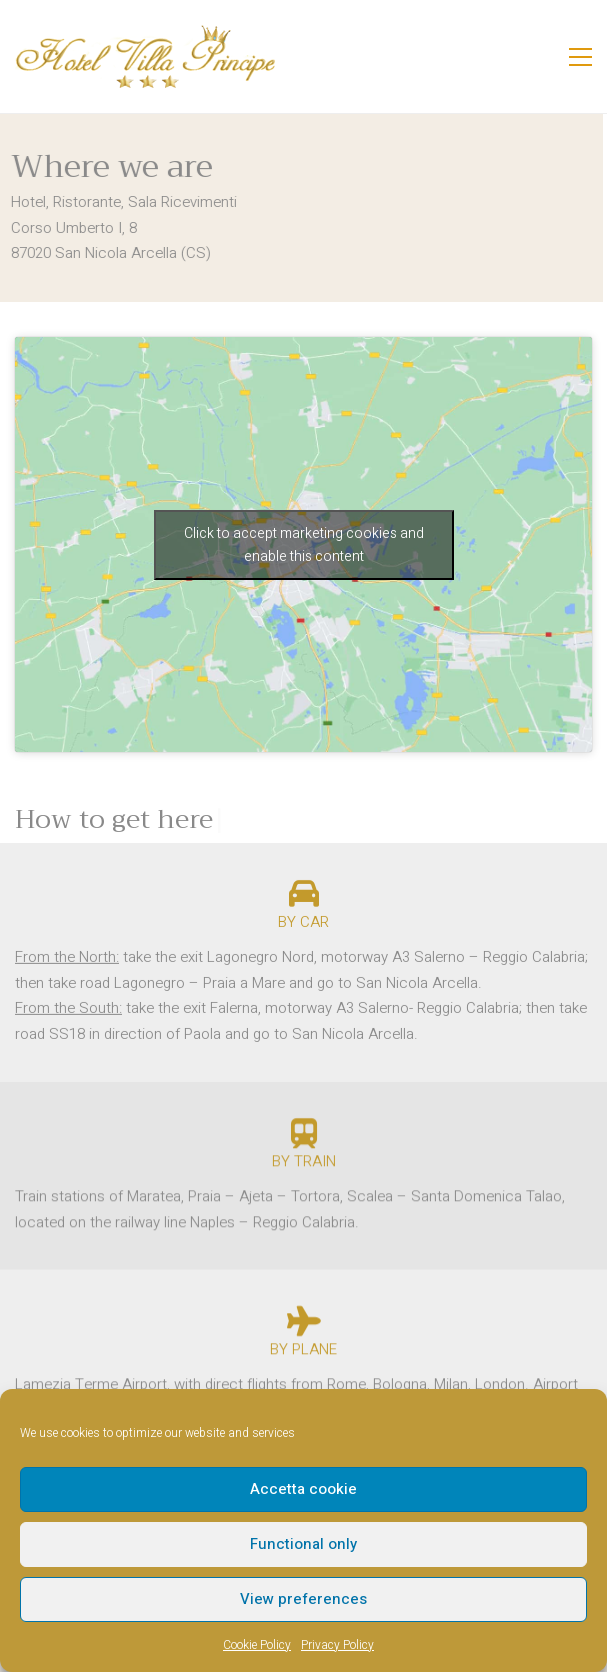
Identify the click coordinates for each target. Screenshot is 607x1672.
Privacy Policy (337, 1645)
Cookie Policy (257, 1645)
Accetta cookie (303, 1489)
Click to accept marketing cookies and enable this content (304, 545)
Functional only (303, 1544)
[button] (580, 57)
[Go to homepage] (145, 56)
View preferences (303, 1599)
